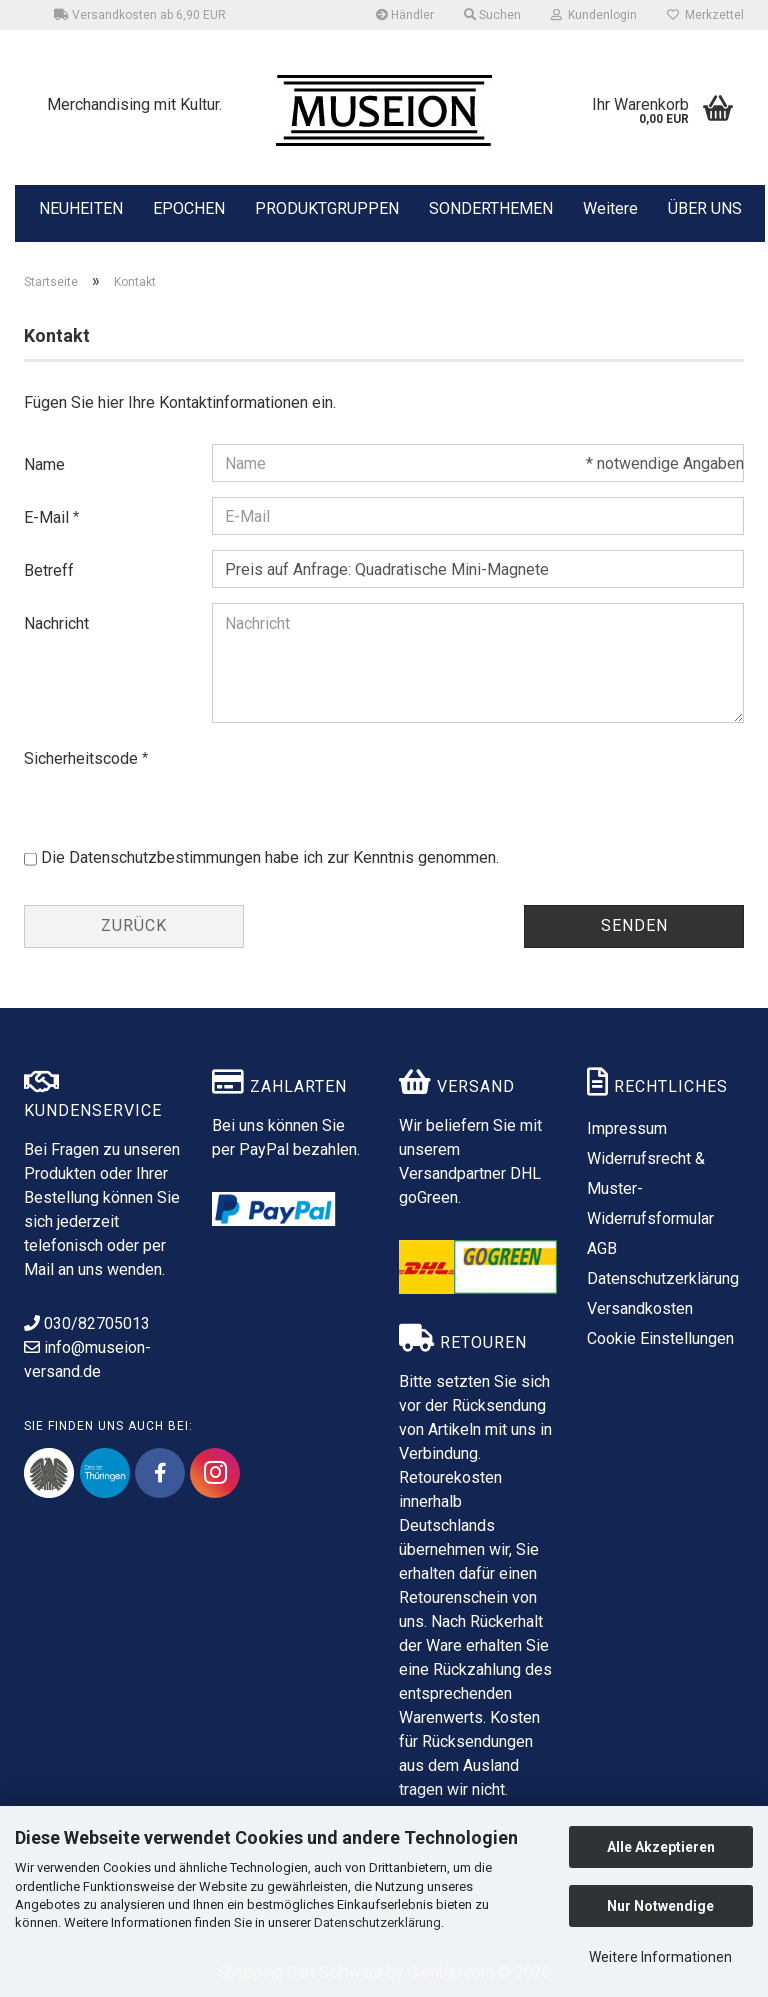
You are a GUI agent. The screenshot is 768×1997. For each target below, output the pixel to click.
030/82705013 (87, 1323)
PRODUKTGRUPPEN (327, 207)
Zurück (134, 925)
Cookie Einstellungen (660, 1338)
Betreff (49, 570)
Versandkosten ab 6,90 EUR (140, 15)
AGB (602, 1248)
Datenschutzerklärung (377, 1922)
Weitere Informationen (660, 1957)
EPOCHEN (189, 207)
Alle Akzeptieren (661, 1847)
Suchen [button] (492, 15)
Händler (405, 15)
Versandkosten (640, 1308)
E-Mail (48, 517)
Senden (634, 925)
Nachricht (56, 623)
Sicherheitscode (83, 758)
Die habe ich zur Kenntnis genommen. (270, 857)
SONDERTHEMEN (491, 207)
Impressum (627, 1128)
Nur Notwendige (660, 1906)
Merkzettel (705, 15)
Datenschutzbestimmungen (165, 857)
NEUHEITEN (81, 207)
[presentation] (364, 777)
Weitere (610, 207)
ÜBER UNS (705, 208)
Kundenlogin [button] (594, 15)
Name (44, 464)
